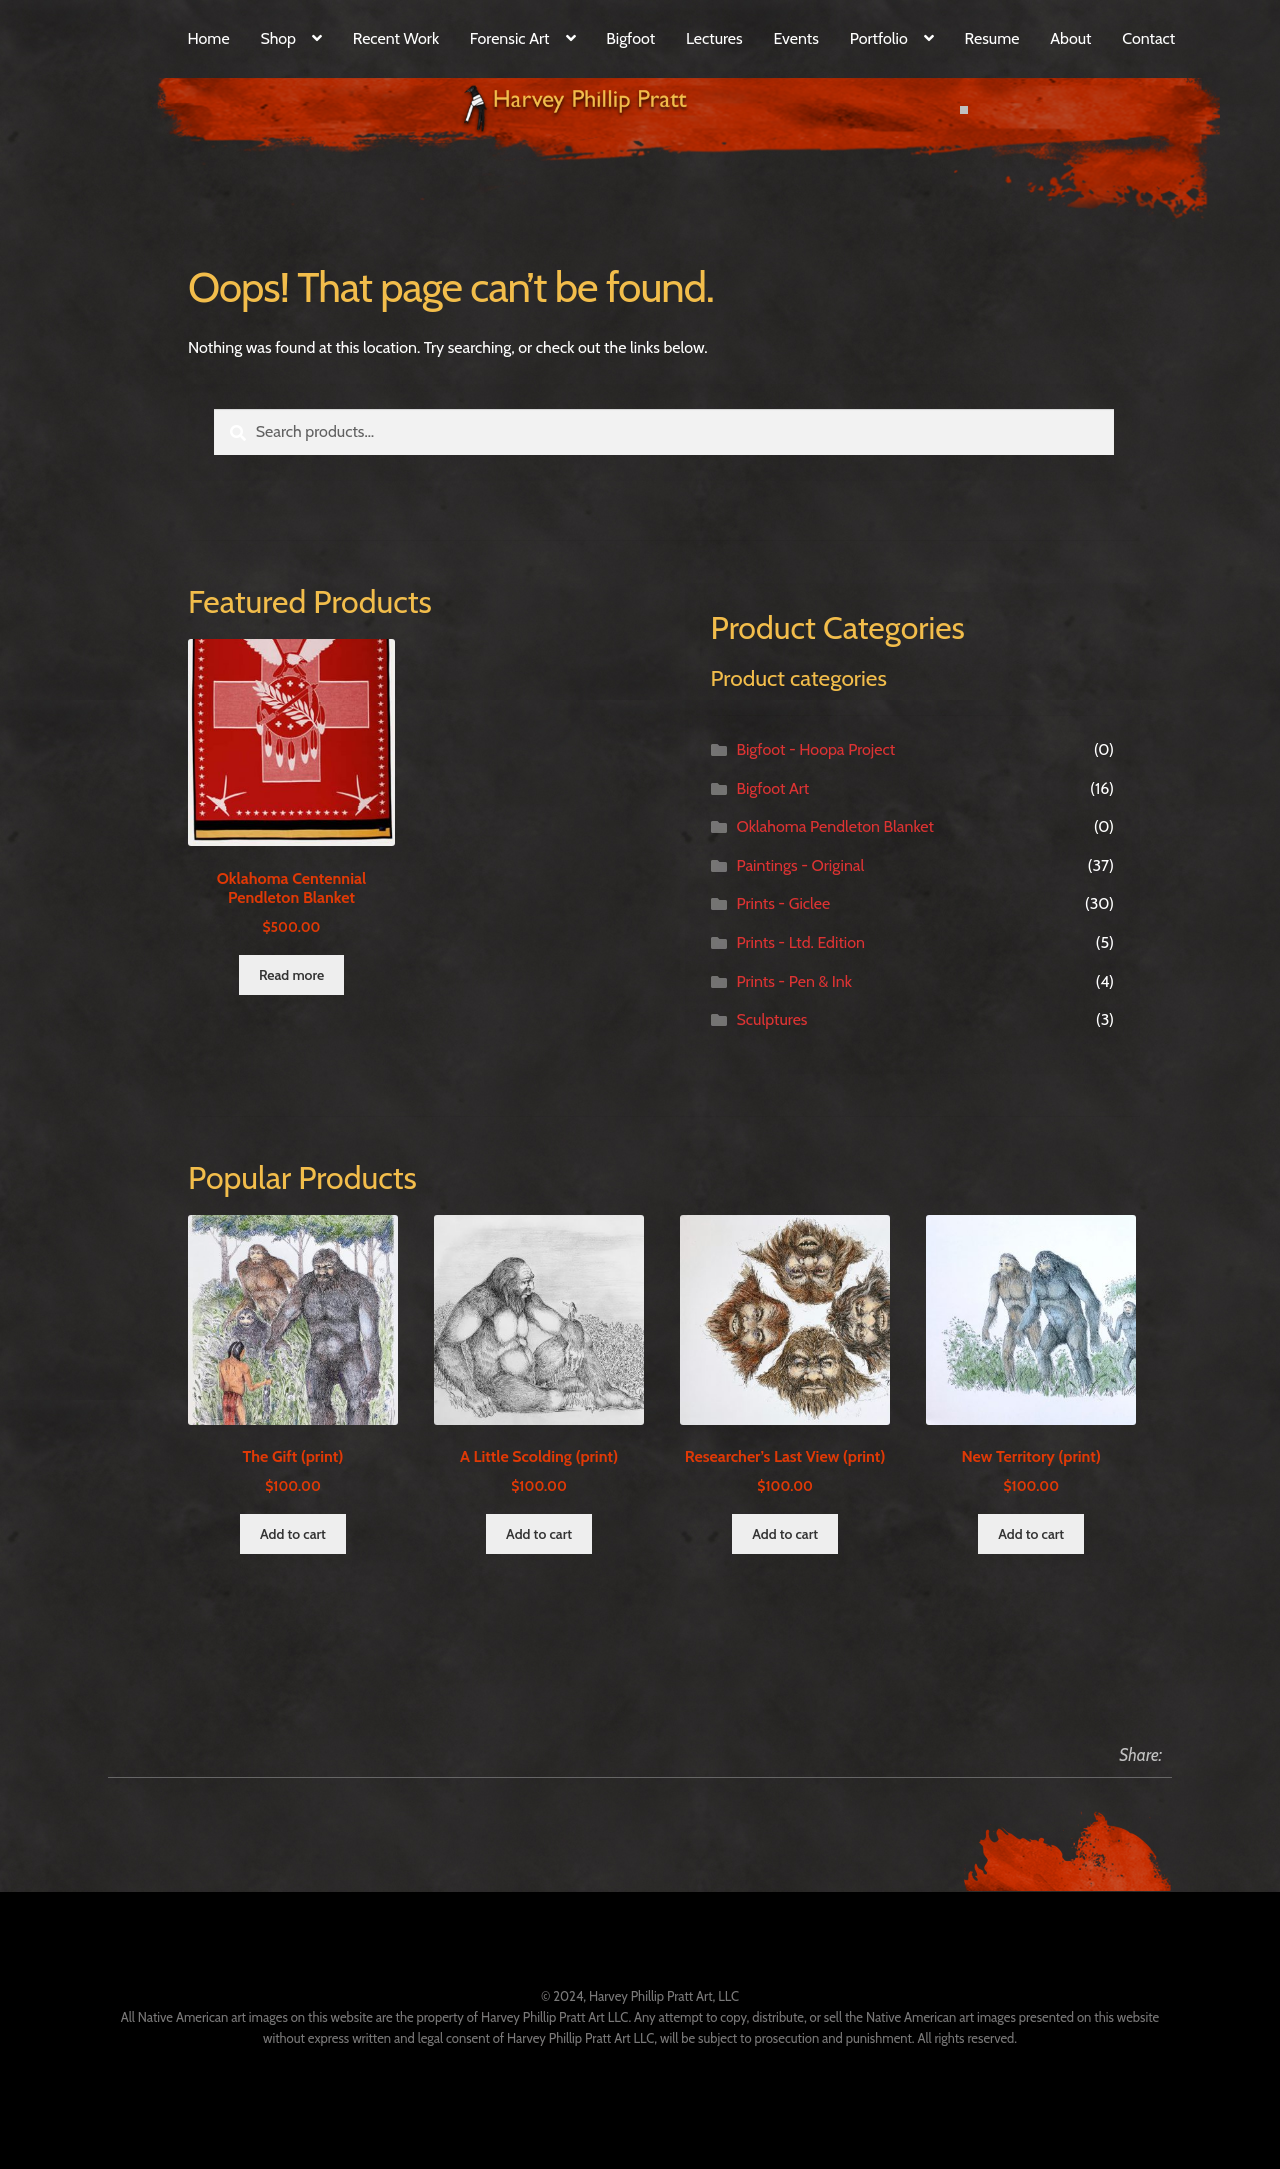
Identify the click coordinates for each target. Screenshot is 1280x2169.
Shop (278, 38)
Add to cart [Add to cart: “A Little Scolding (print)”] (539, 1534)
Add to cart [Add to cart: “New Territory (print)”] (1031, 1534)
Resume (992, 38)
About (1070, 38)
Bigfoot (630, 38)
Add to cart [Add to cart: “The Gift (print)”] (293, 1534)
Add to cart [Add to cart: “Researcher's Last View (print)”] (785, 1534)
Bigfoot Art (772, 788)
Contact (1148, 38)
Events (796, 38)
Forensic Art (510, 38)
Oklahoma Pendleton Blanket (834, 826)
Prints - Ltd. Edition (800, 942)
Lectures (714, 38)
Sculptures (771, 1019)
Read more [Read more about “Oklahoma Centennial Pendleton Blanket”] (291, 975)
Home (208, 38)
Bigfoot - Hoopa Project (815, 749)
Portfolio (879, 38)
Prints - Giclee (783, 903)
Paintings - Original (800, 865)
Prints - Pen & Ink (793, 981)
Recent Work (396, 38)
